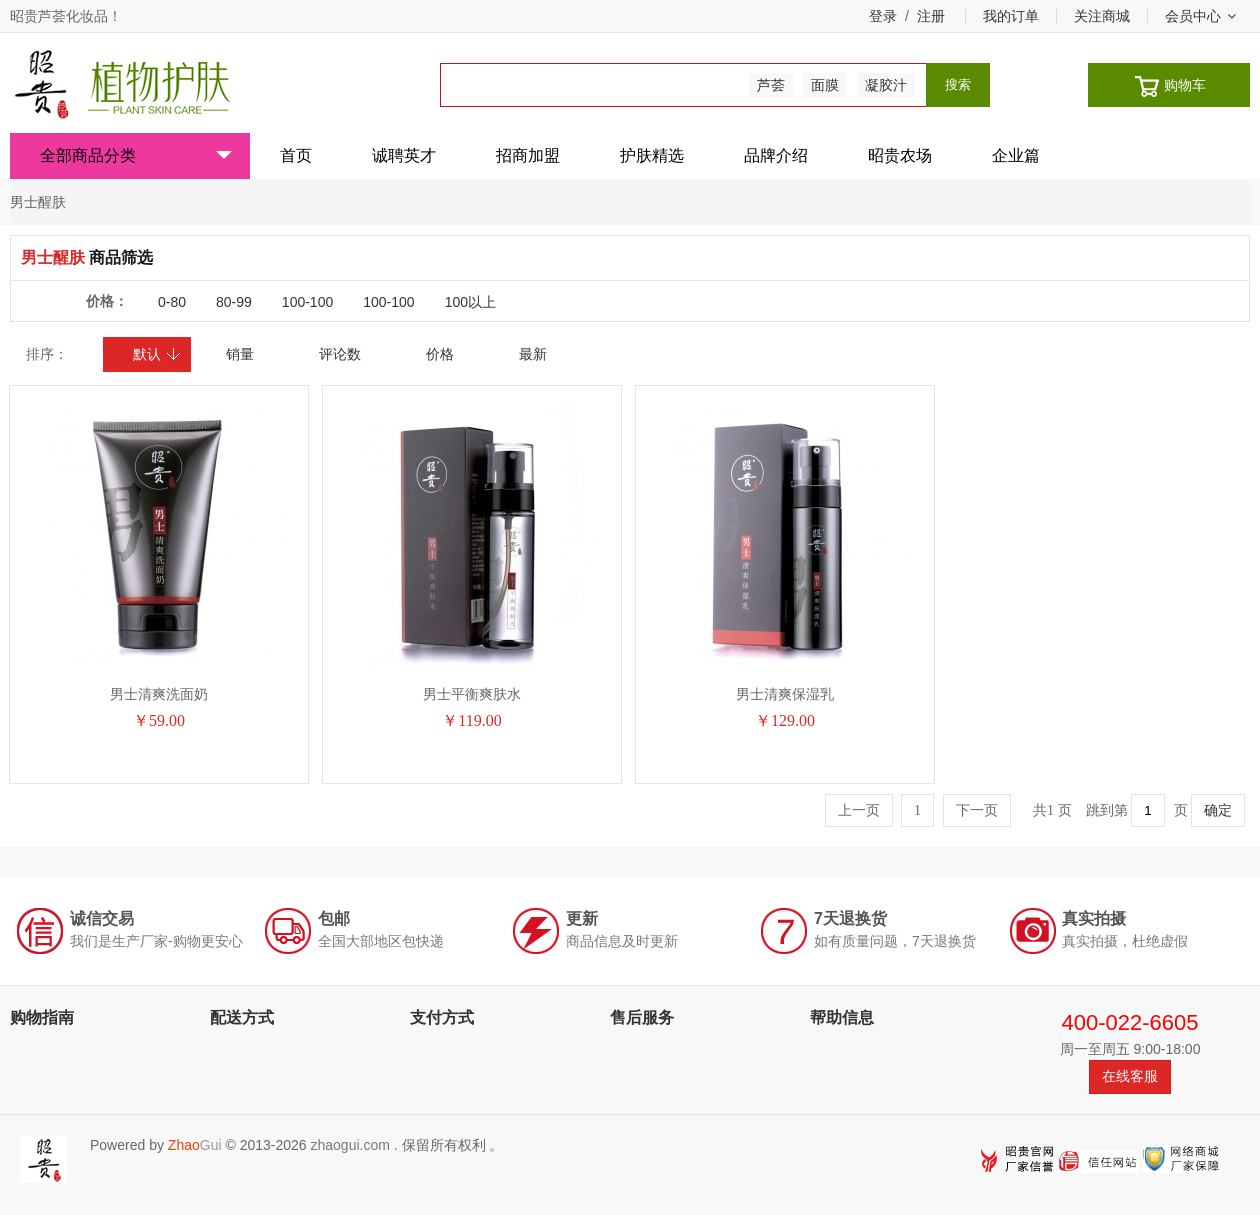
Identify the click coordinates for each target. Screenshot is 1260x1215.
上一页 (859, 810)
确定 (1218, 810)
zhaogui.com (349, 1145)
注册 (931, 16)
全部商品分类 (136, 155)
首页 (296, 155)
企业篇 (1016, 155)
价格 (440, 354)
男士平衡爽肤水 (472, 694)
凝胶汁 (886, 85)
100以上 (470, 302)
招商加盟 (528, 155)
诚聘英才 (404, 155)
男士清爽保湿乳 (785, 694)
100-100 (307, 302)
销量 (240, 354)
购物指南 (42, 1017)
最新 (533, 354)
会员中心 (1200, 16)
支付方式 (442, 1017)
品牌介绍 (776, 155)
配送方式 (242, 1017)
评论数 (340, 354)
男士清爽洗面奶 (159, 694)
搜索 (958, 84)
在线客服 (1130, 1076)
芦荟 (771, 85)
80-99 (234, 302)
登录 (883, 16)
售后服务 (642, 1017)
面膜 (825, 85)
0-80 (172, 302)
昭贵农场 (900, 155)
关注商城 (1102, 16)
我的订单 (1011, 16)
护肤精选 (652, 155)
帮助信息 (842, 1017)
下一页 (977, 810)
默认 (157, 354)
